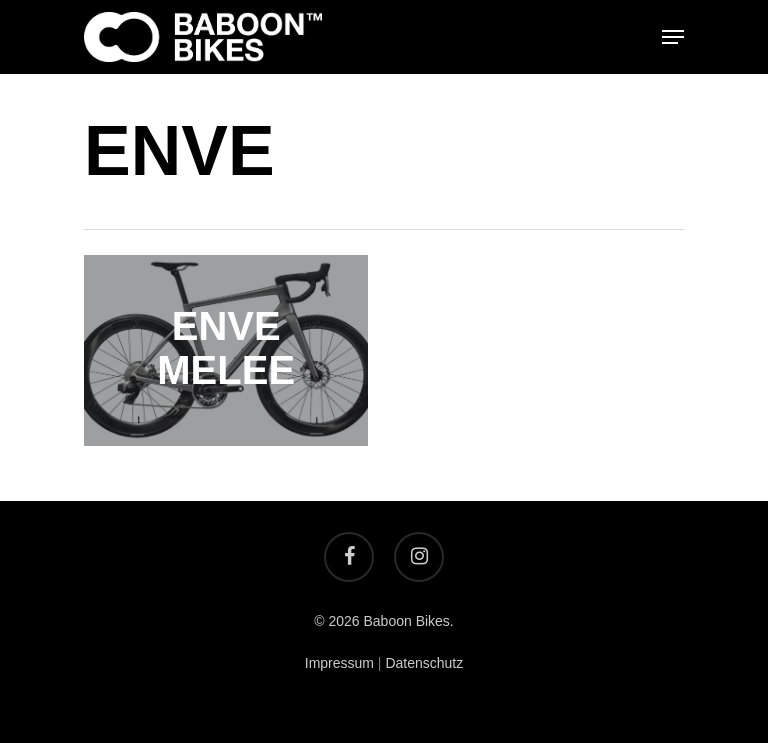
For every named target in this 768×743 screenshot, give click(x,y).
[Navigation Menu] (673, 37)
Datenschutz (424, 663)
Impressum (339, 663)
